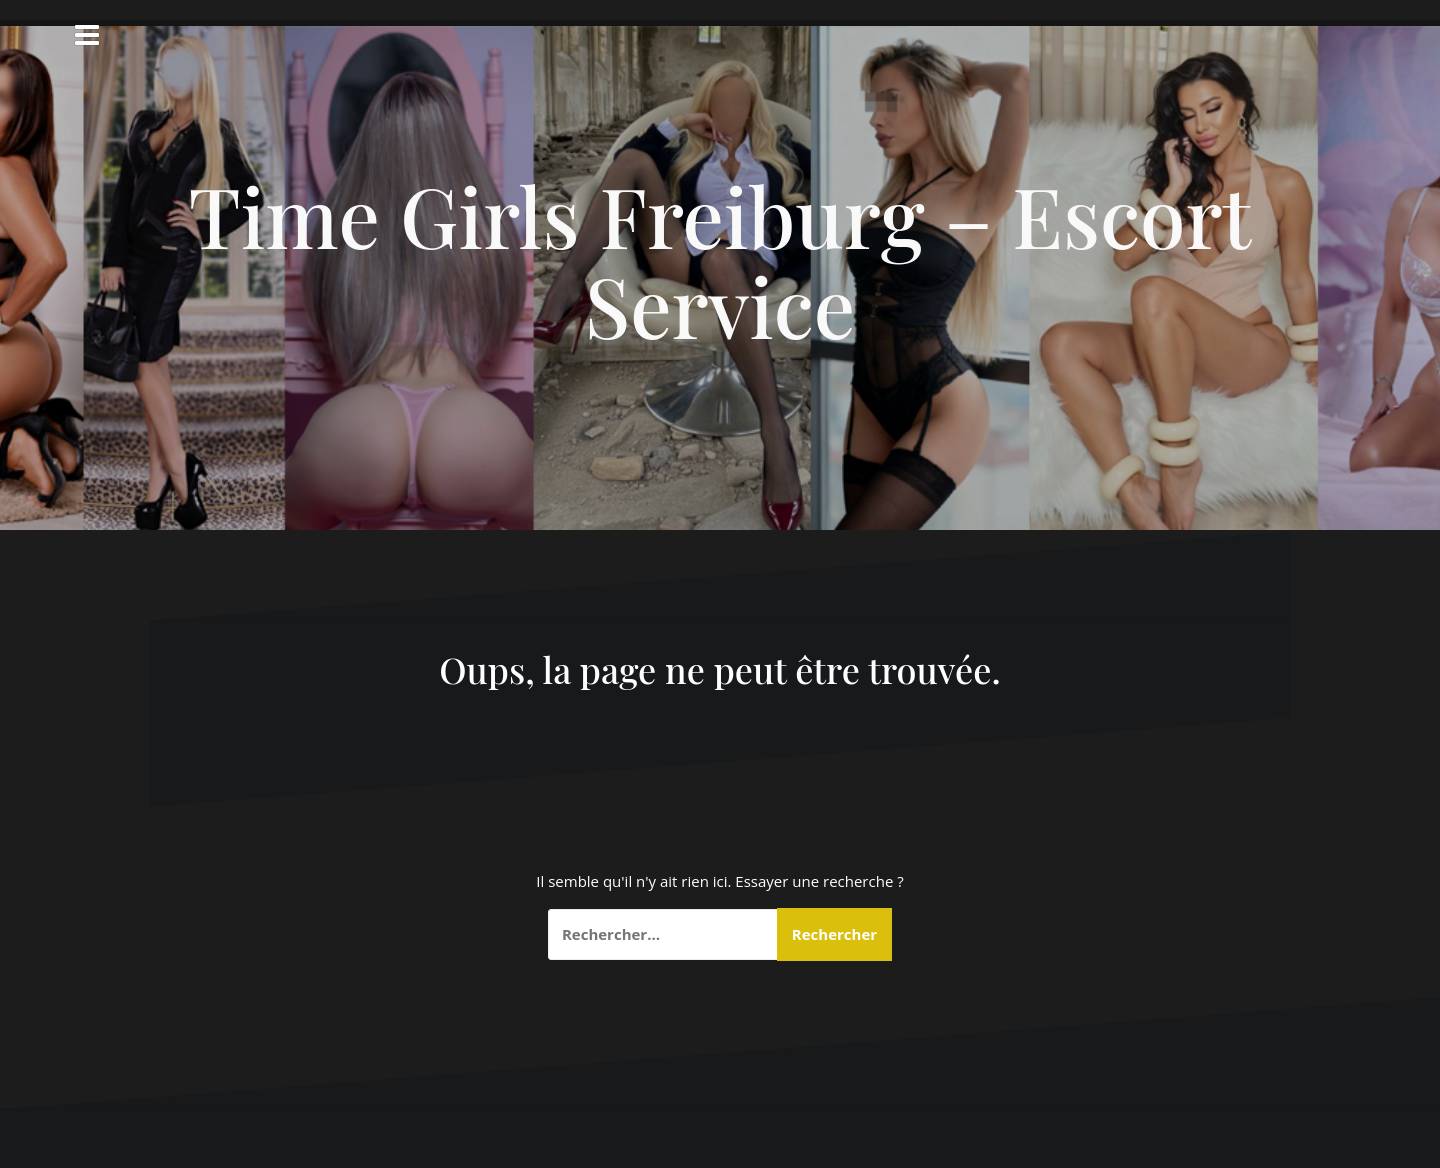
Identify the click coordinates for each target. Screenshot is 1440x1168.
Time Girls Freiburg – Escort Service (719, 260)
